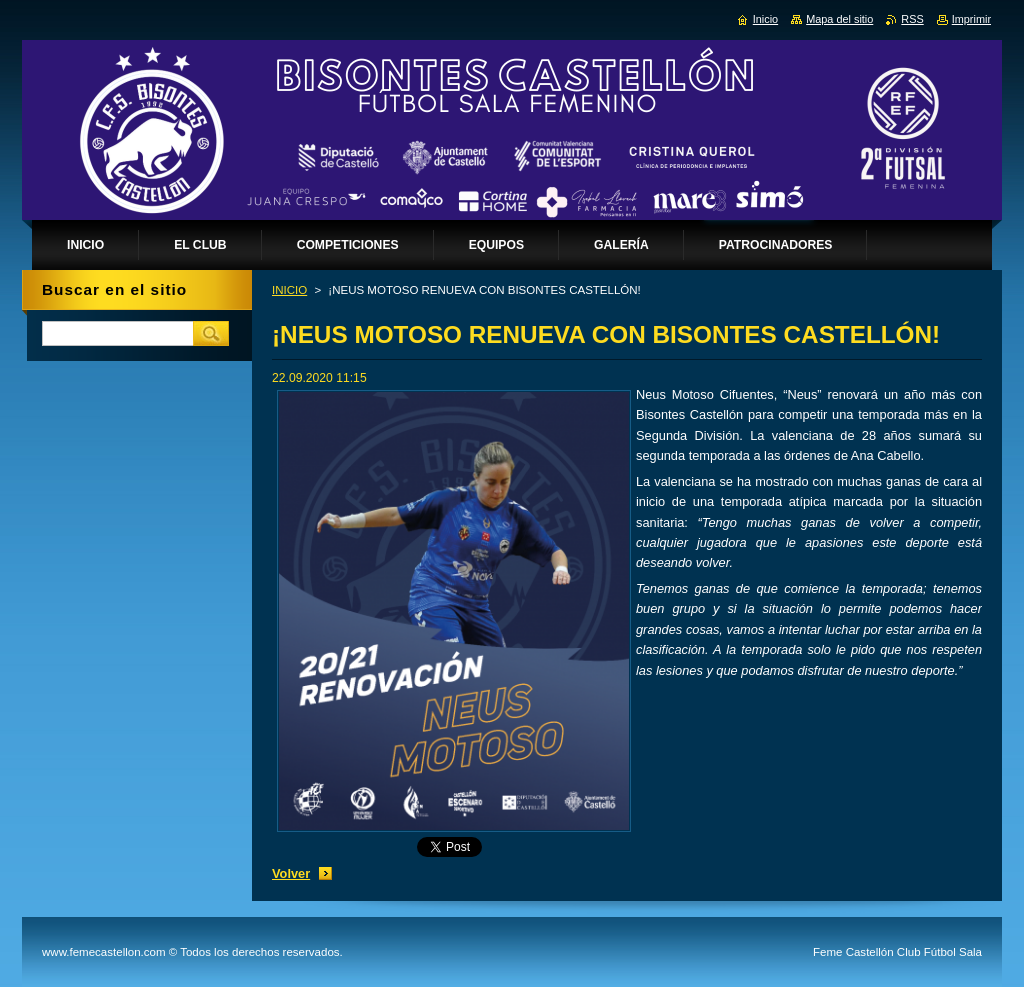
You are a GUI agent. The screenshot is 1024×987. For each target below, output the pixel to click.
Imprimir (971, 19)
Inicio (765, 19)
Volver (291, 873)
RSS (912, 19)
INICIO (289, 290)
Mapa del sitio (839, 19)
